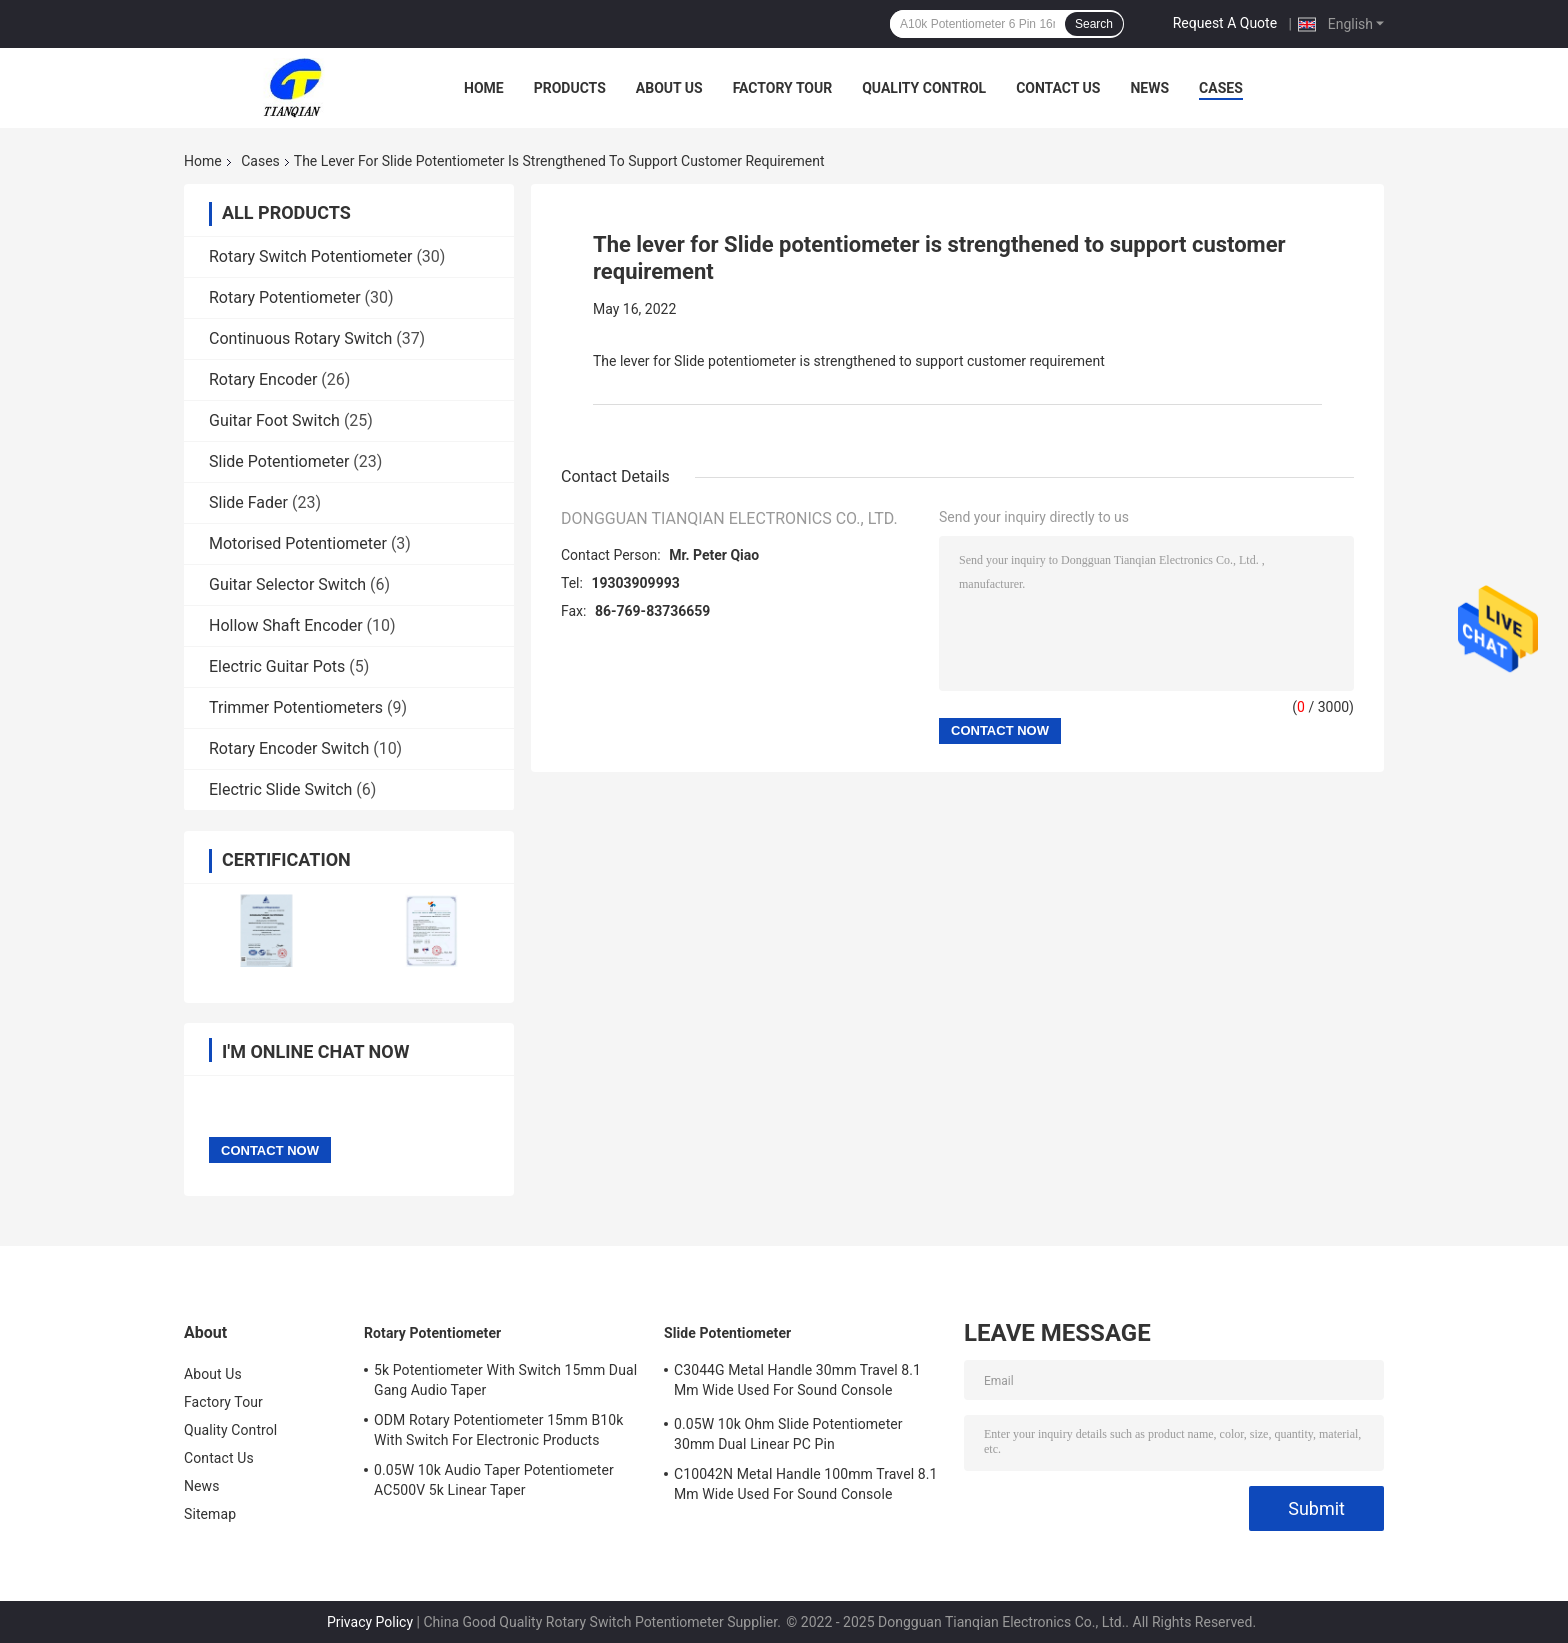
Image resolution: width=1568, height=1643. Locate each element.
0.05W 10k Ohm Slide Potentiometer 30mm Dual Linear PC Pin (788, 1434)
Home (484, 88)
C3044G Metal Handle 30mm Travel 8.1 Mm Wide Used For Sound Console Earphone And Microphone (797, 1383)
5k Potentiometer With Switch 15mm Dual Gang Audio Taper (505, 1380)
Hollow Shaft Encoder (286, 625)
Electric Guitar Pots (277, 666)
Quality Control (924, 88)
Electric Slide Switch (280, 789)
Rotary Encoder (263, 379)
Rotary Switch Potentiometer (310, 256)
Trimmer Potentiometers (296, 707)
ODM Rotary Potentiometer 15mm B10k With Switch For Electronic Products (498, 1430)
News (1149, 88)
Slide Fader (248, 502)
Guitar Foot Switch (274, 420)
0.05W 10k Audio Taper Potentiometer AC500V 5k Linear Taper (494, 1480)
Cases (1221, 88)
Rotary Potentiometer (285, 297)
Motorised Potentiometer (298, 543)
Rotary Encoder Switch (289, 748)
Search (1094, 24)
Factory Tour (783, 88)
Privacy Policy (370, 1622)
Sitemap (210, 1514)
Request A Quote (1225, 23)
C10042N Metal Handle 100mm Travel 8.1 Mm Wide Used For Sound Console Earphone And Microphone (805, 1487)
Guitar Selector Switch (287, 584)
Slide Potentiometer (279, 461)
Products (570, 88)
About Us (669, 88)
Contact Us (1058, 88)
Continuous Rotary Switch (300, 338)
